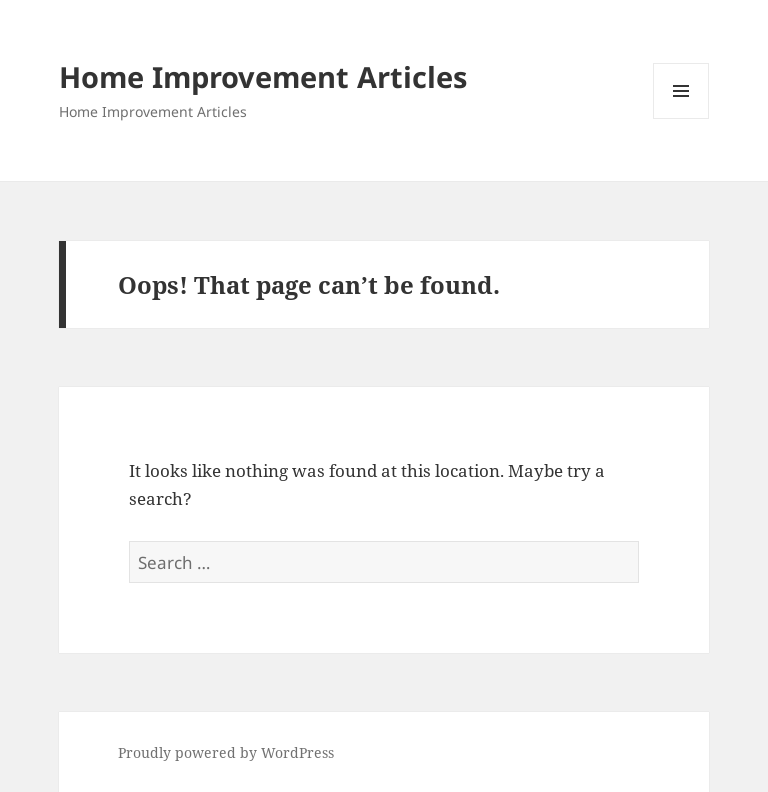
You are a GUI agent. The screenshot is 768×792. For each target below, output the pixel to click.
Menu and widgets (681, 118)
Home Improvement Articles (263, 76)
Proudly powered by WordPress (226, 752)
